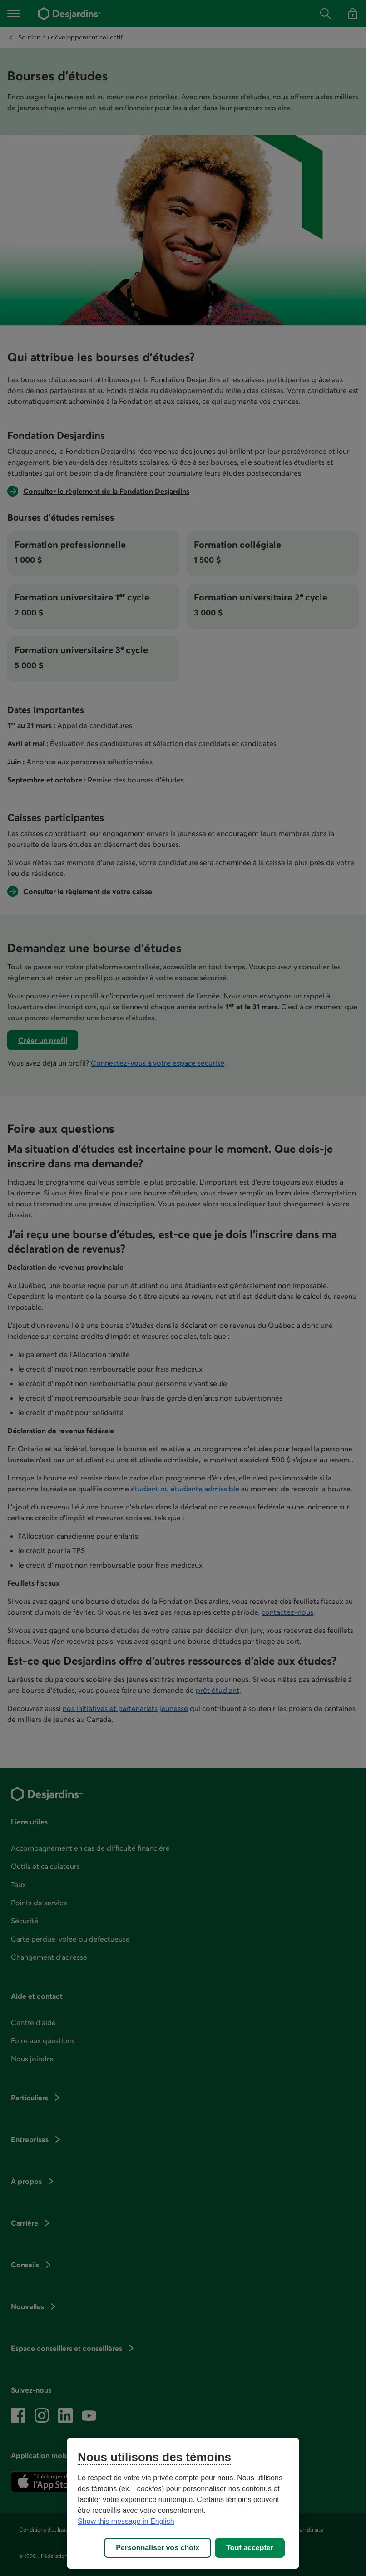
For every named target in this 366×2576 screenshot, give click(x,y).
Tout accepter (249, 2547)
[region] (183, 2503)
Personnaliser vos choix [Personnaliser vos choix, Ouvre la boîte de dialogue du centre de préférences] (157, 2547)
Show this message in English (126, 2521)
